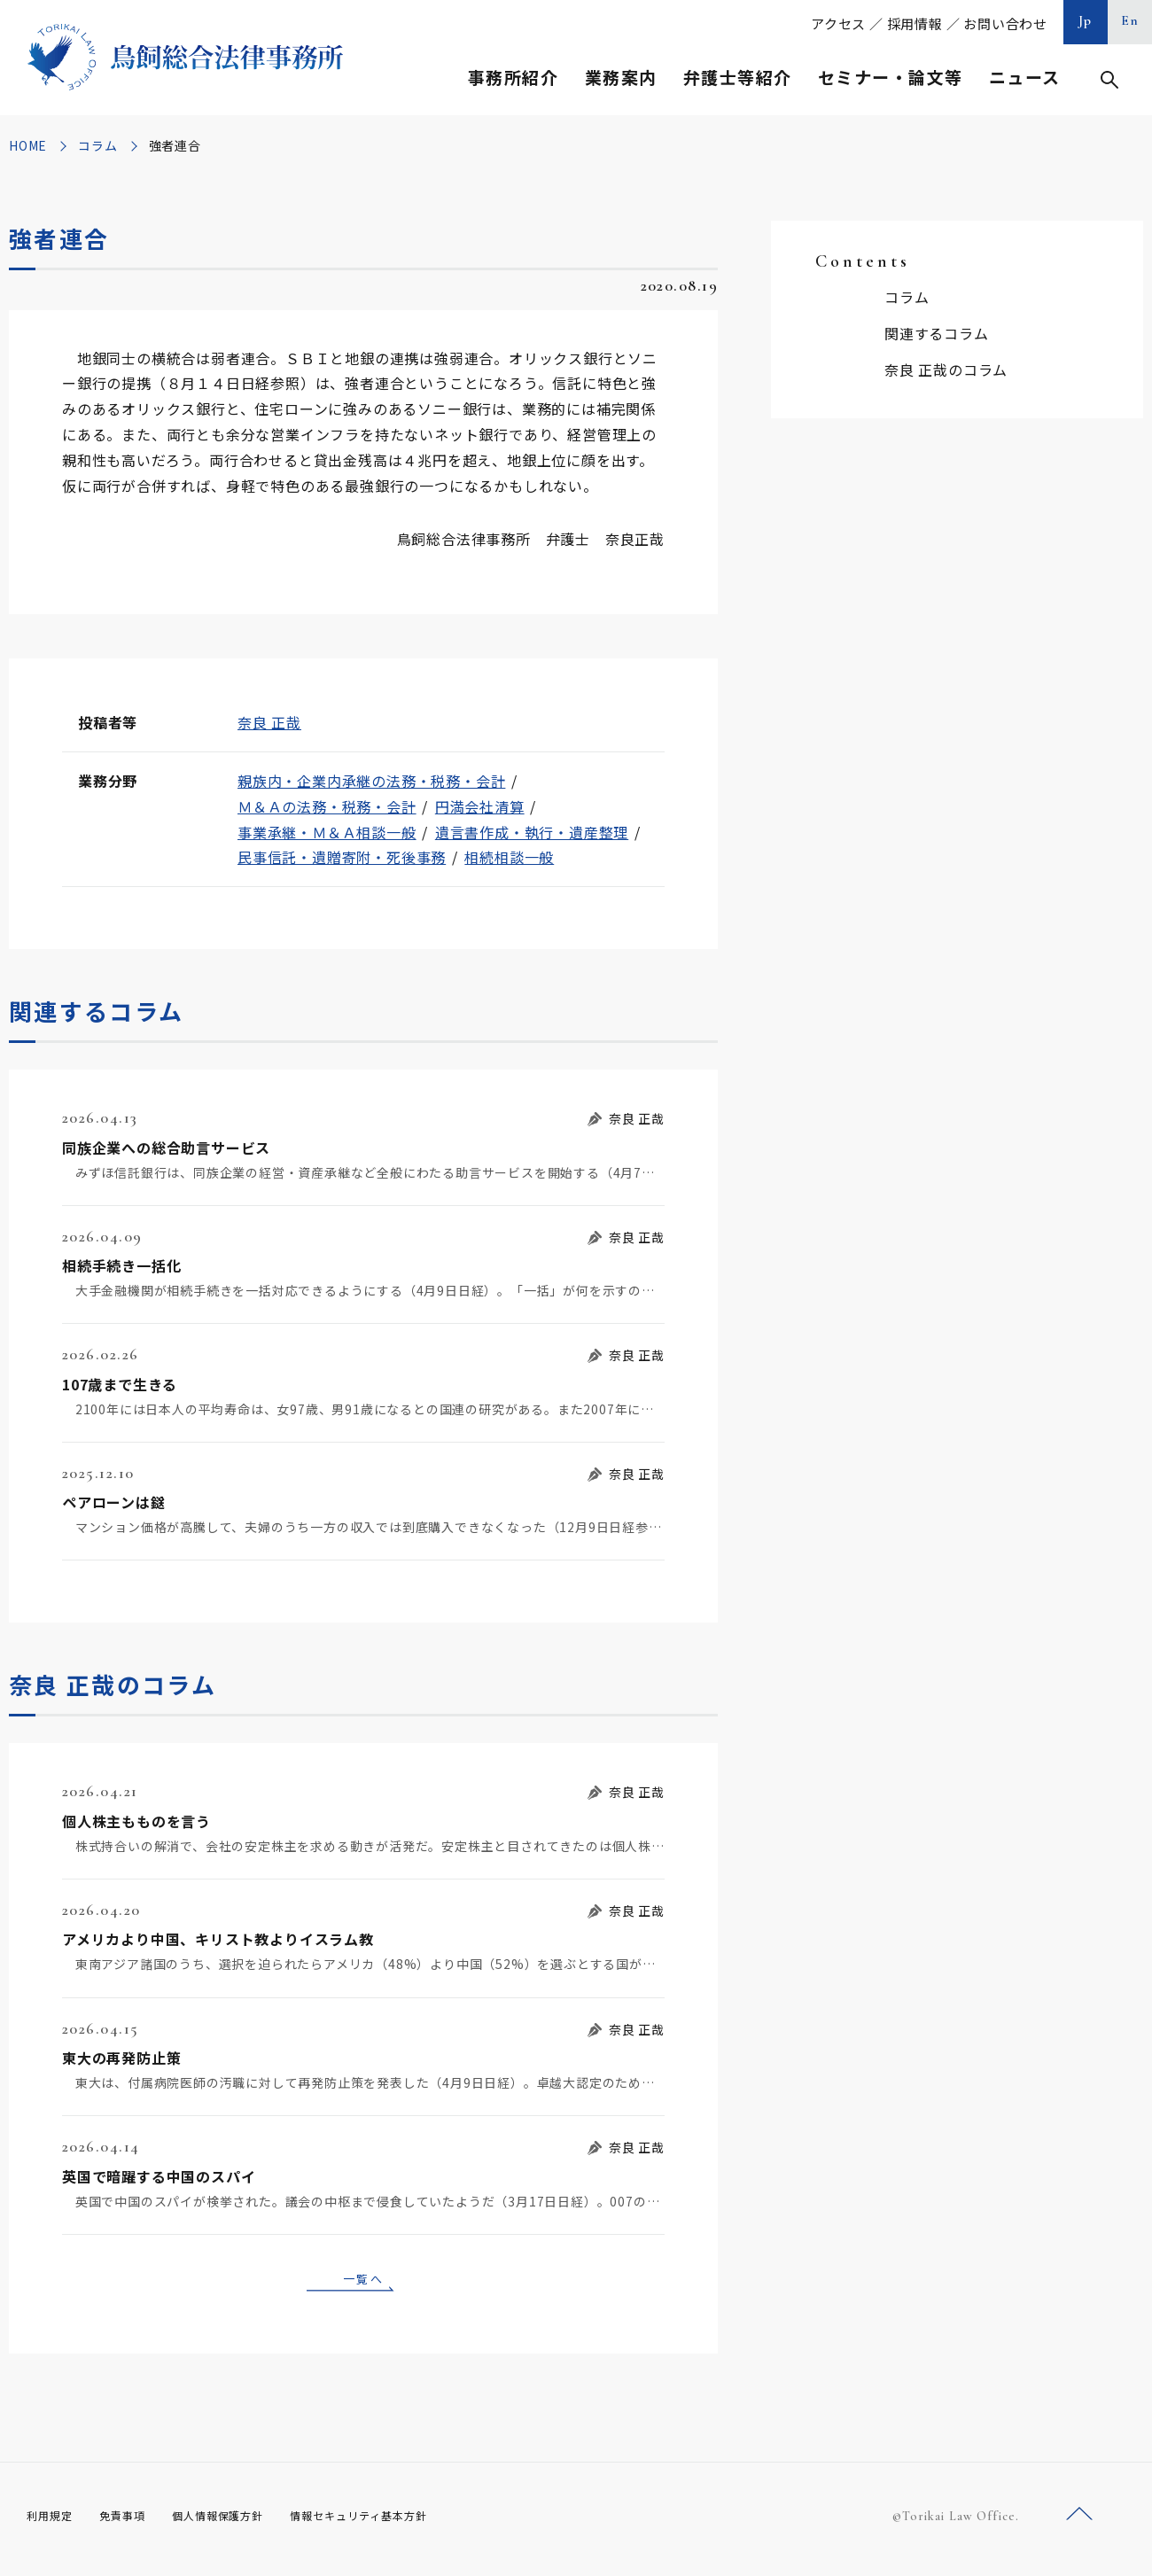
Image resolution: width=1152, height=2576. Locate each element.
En (1130, 20)
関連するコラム (936, 333)
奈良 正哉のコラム (946, 369)
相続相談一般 (509, 857)
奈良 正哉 (269, 722)
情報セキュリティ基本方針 (400, 2522)
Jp (1085, 20)
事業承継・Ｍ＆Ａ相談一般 (326, 832)
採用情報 (915, 23)
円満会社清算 (480, 806)
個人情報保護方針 (240, 2522)
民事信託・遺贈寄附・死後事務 (341, 857)
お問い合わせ (1005, 23)
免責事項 (133, 2522)
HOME (28, 145)
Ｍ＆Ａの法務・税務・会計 (326, 806)
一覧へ (363, 2281)
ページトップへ (1079, 2521)
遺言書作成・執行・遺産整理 (531, 832)
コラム (97, 145)
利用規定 (53, 2522)
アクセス (838, 23)
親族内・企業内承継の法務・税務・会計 (371, 780)
